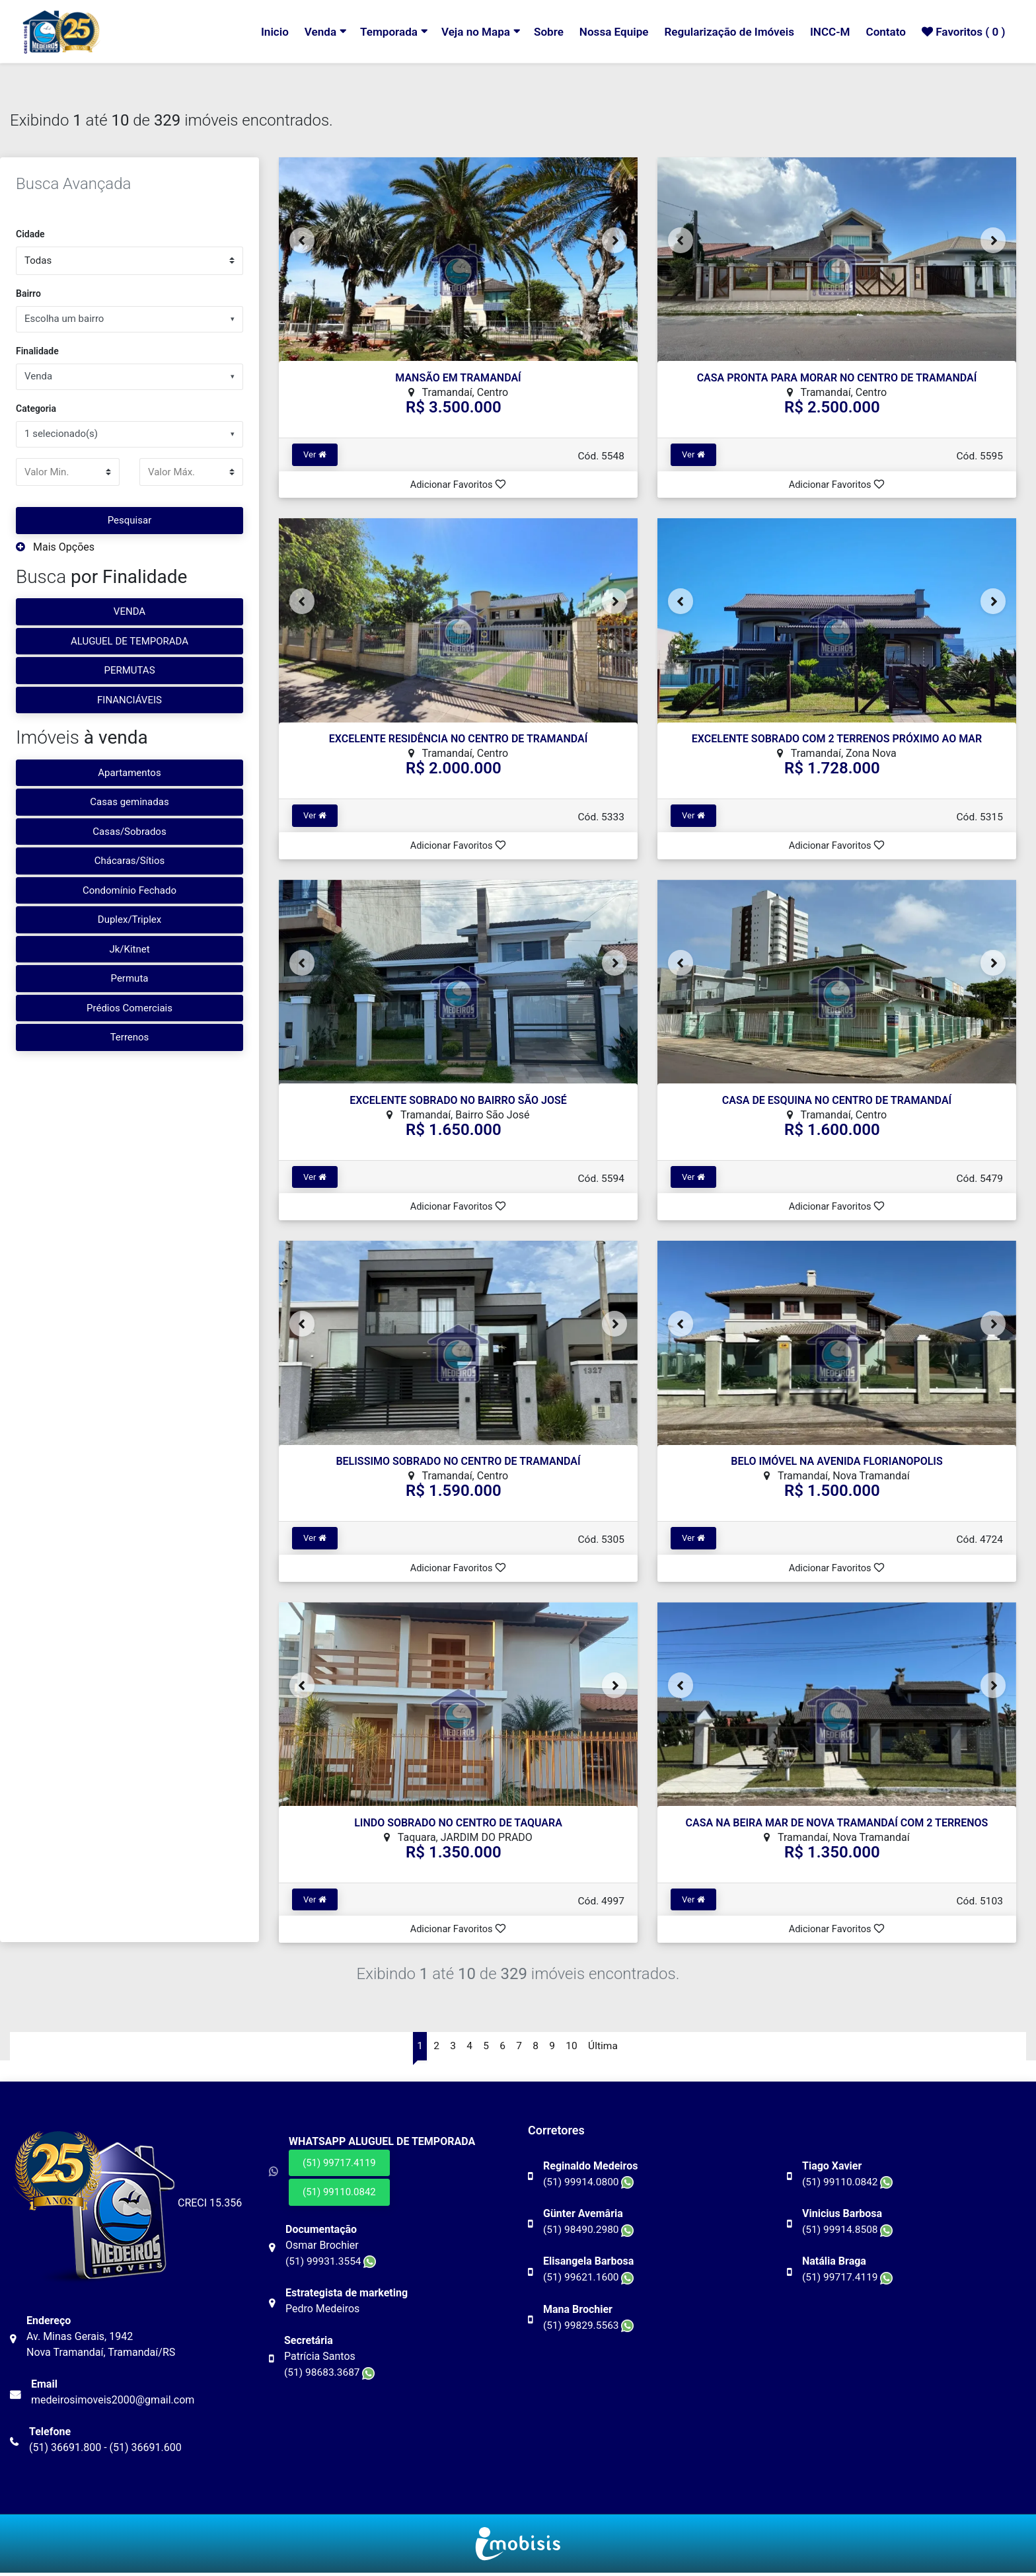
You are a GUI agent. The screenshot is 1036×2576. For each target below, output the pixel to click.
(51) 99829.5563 (589, 2327)
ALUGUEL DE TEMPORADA (129, 641)
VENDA (129, 611)
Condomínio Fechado (129, 890)
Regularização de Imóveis (721, 31)
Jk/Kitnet (129, 949)
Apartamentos (129, 773)
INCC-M (825, 31)
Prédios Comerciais (129, 1008)
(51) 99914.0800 (589, 2184)
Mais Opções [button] (55, 547)
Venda (303, 31)
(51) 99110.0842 (339, 2195)
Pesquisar (130, 520)
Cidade (30, 234)
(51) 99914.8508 (848, 2232)
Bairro (28, 293)
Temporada (373, 31)
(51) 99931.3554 (332, 2263)
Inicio (257, 31)
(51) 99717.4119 (339, 2165)
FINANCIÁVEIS (129, 700)
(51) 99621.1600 (589, 2279)
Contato (882, 31)
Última (605, 2048)
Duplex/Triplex (129, 919)
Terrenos (129, 1037)
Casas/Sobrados (129, 832)
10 (573, 2048)
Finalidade (37, 351)
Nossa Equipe (603, 31)
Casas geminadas (129, 802)
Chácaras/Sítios (129, 861)
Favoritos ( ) (961, 31)
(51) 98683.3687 (330, 2374)
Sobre (536, 31)
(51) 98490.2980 (589, 2232)
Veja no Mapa (462, 31)
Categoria (36, 408)
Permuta (130, 978)
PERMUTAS (129, 670)
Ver (314, 454)
